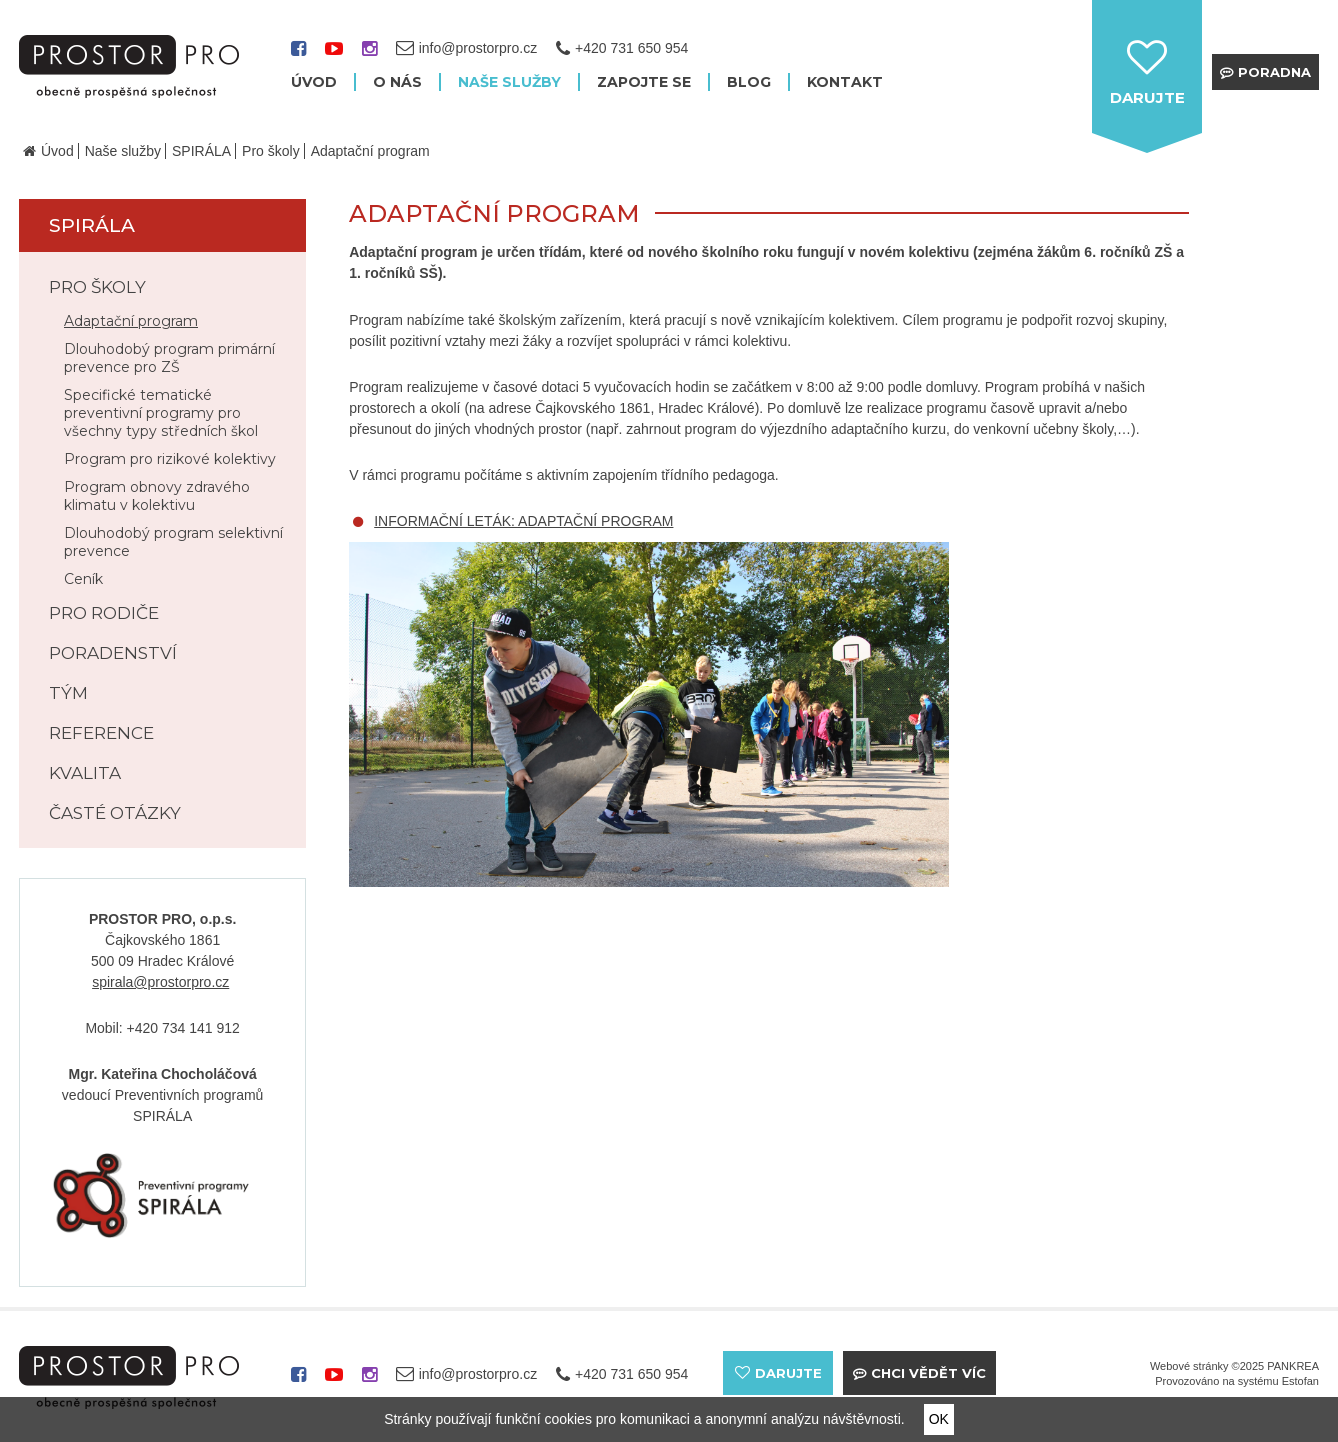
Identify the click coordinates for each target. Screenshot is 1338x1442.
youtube (334, 55)
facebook (298, 55)
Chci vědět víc (928, 1373)
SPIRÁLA (201, 151)
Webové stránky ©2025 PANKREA (1234, 1366)
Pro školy (271, 151)
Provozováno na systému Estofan (1237, 1381)
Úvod (57, 151)
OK (939, 1419)
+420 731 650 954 (631, 48)
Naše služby (123, 151)
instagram (369, 55)
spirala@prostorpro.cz (160, 982)
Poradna (1274, 72)
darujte (1147, 97)
